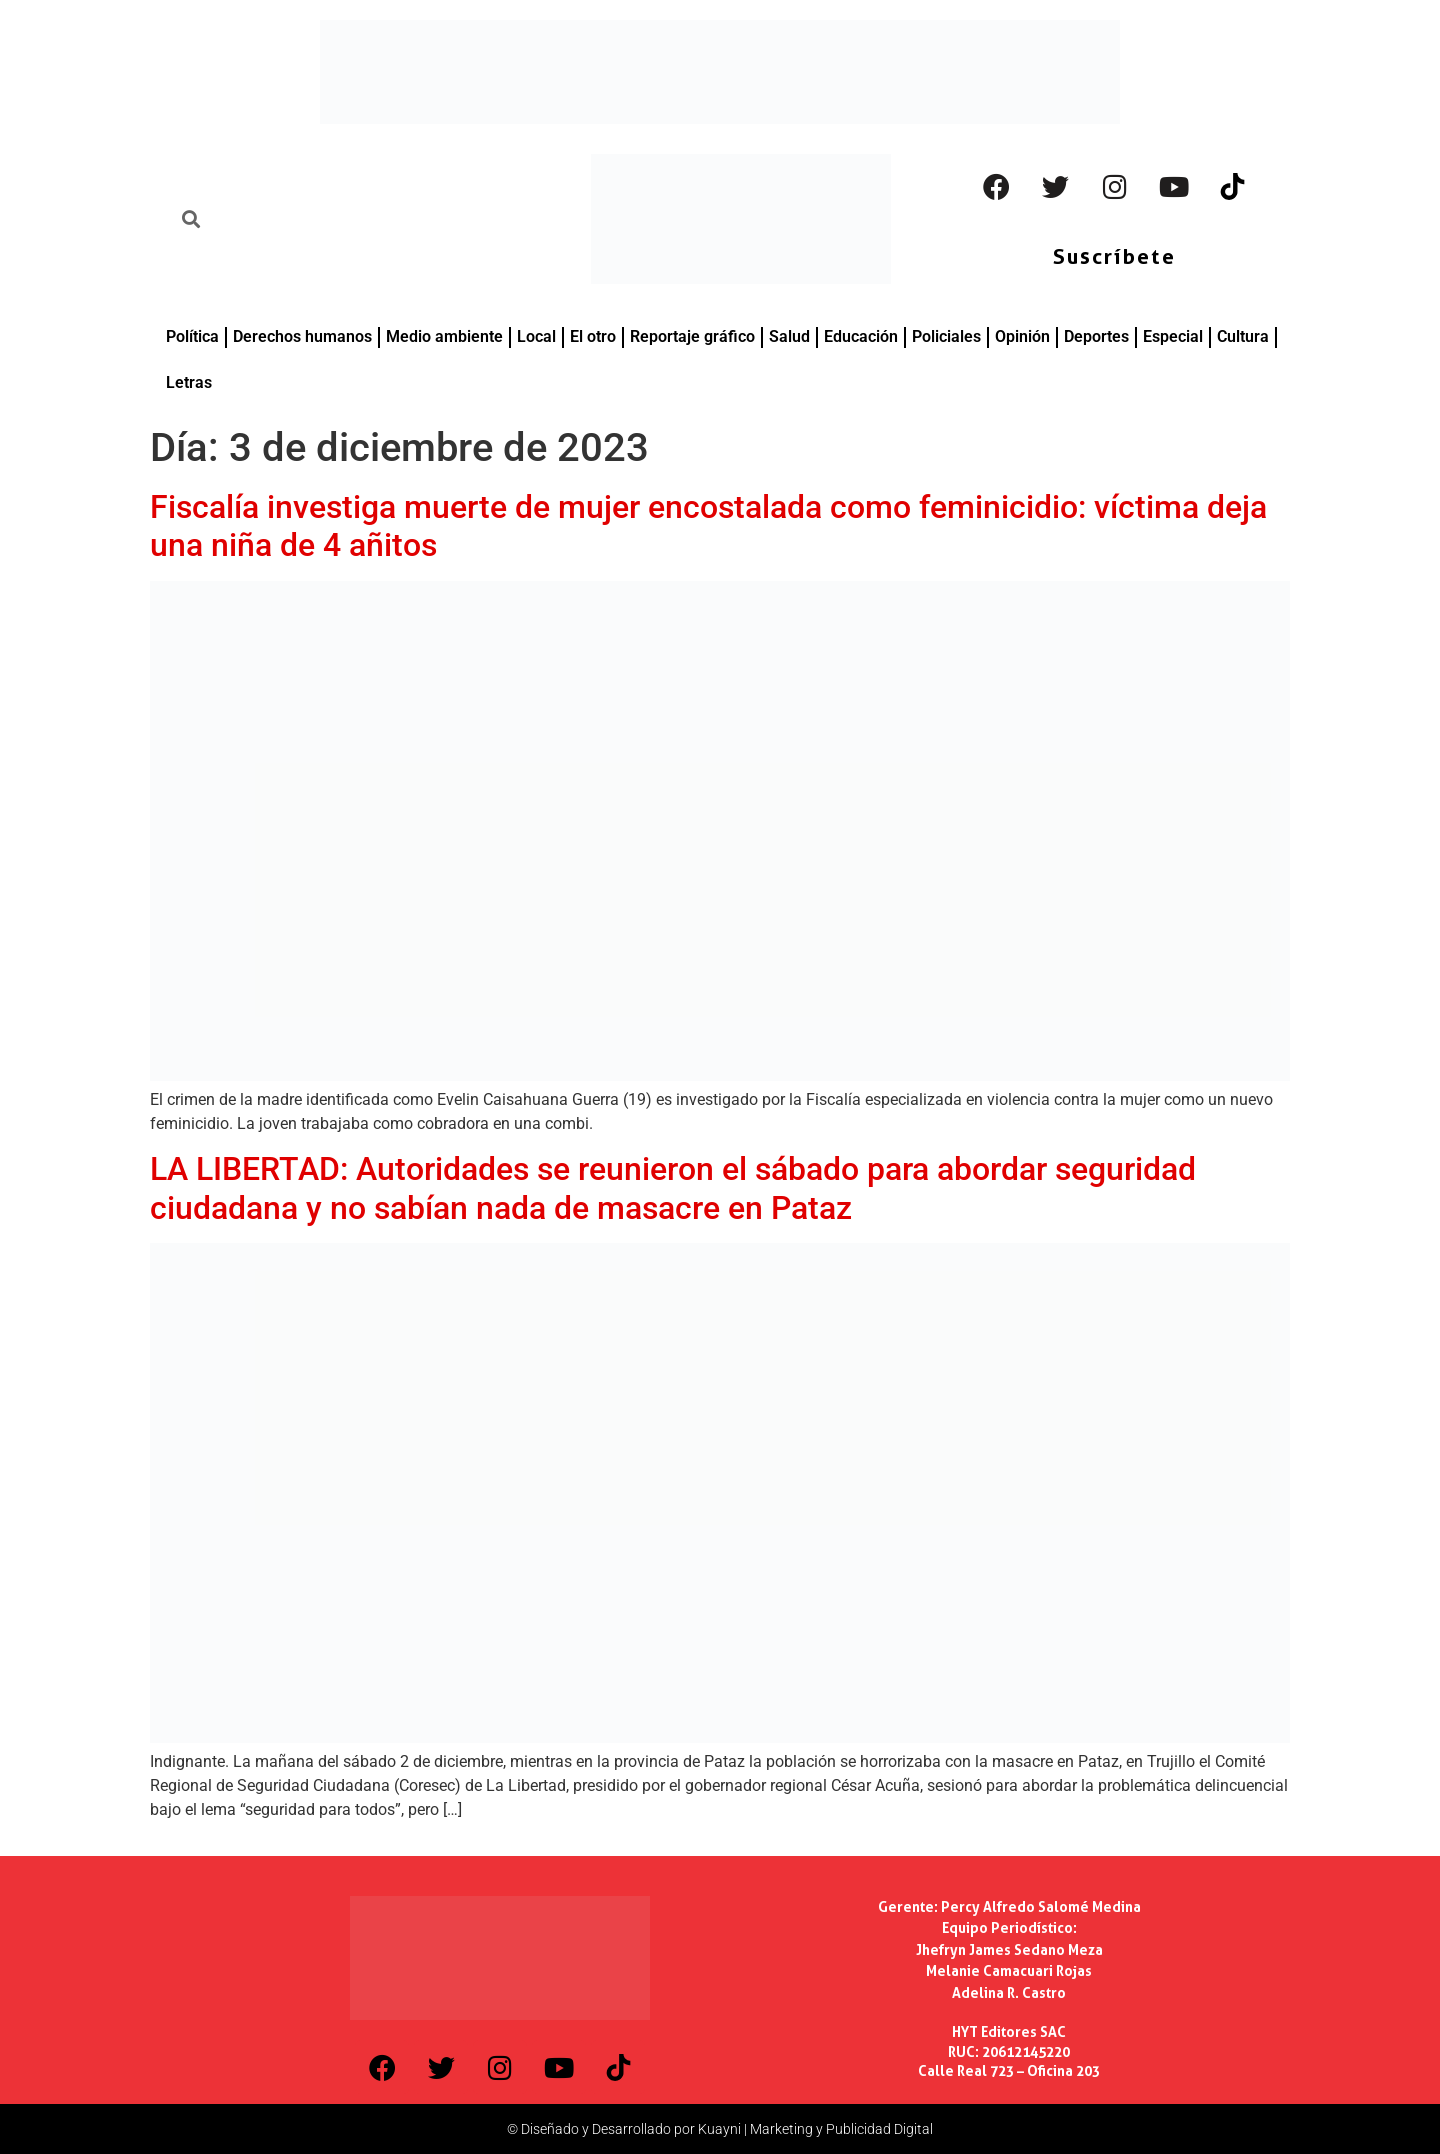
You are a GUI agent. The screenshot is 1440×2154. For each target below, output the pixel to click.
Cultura (1243, 336)
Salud (789, 336)
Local (536, 336)
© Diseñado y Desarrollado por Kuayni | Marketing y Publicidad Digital (720, 2129)
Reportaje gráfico (692, 336)
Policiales (946, 336)
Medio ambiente (444, 336)
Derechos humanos (302, 336)
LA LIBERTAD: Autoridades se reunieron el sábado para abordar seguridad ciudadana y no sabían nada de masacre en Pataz (673, 1188)
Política (192, 336)
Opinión (1022, 336)
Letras (189, 382)
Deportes (1096, 336)
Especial (1173, 336)
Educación (861, 336)
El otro (593, 336)
